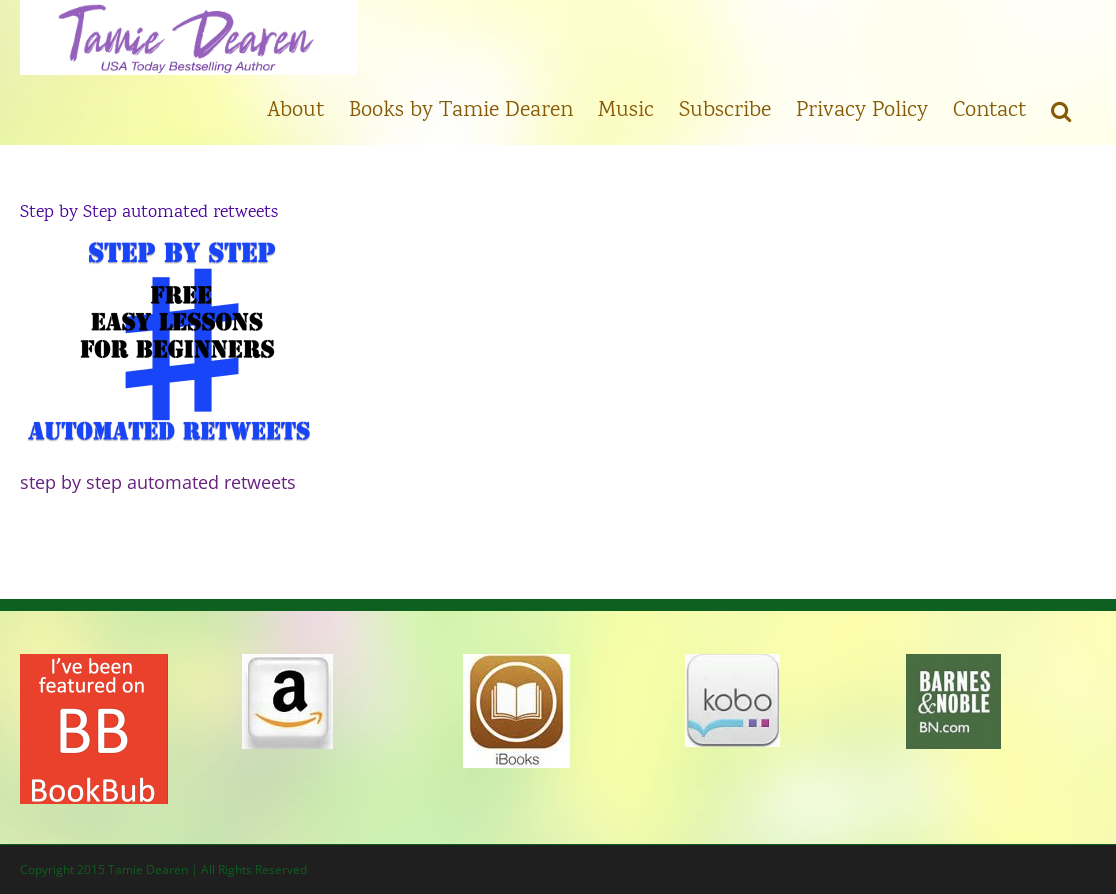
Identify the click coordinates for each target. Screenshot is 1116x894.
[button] (1061, 110)
